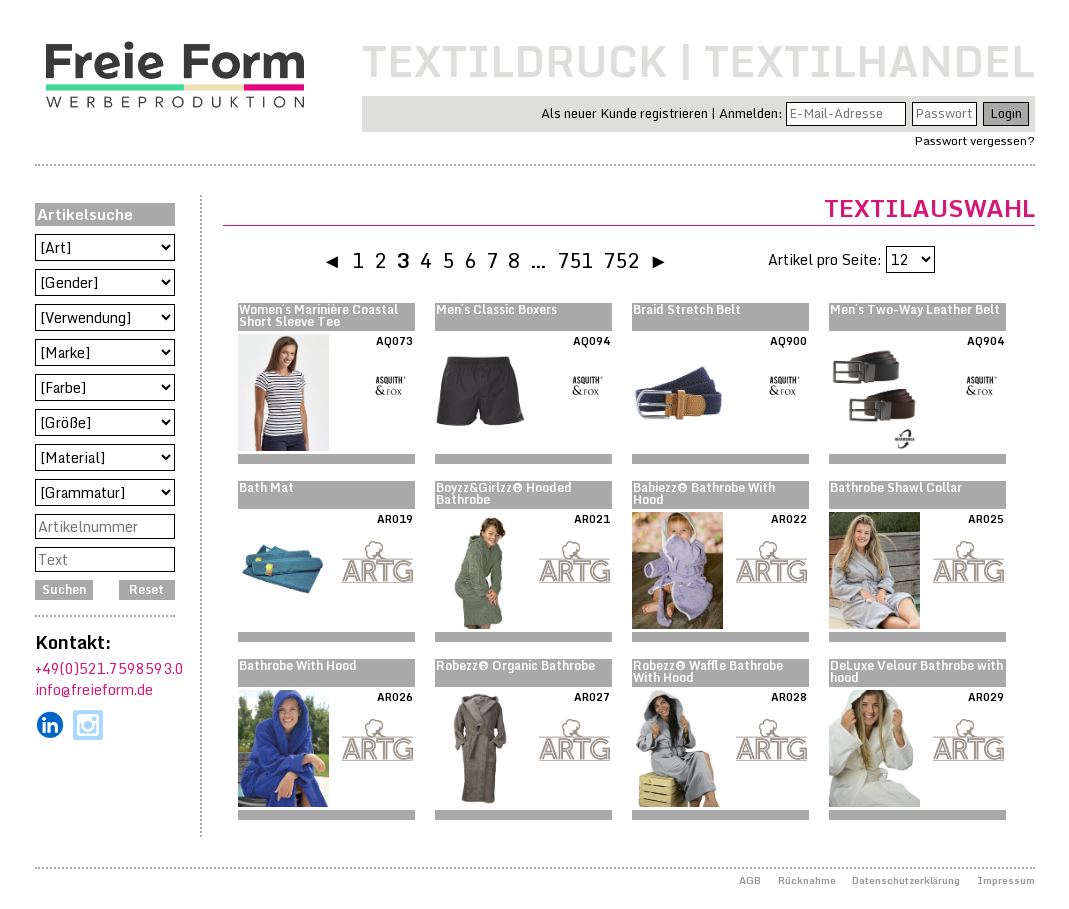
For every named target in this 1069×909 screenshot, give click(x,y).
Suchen (64, 589)
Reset (146, 589)
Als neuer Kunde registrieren (624, 113)
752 (621, 260)
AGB (750, 880)
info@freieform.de (94, 689)
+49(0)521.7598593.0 (109, 668)
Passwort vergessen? (975, 140)
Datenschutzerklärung (906, 880)
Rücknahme (807, 880)
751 (575, 260)
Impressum (1006, 880)
